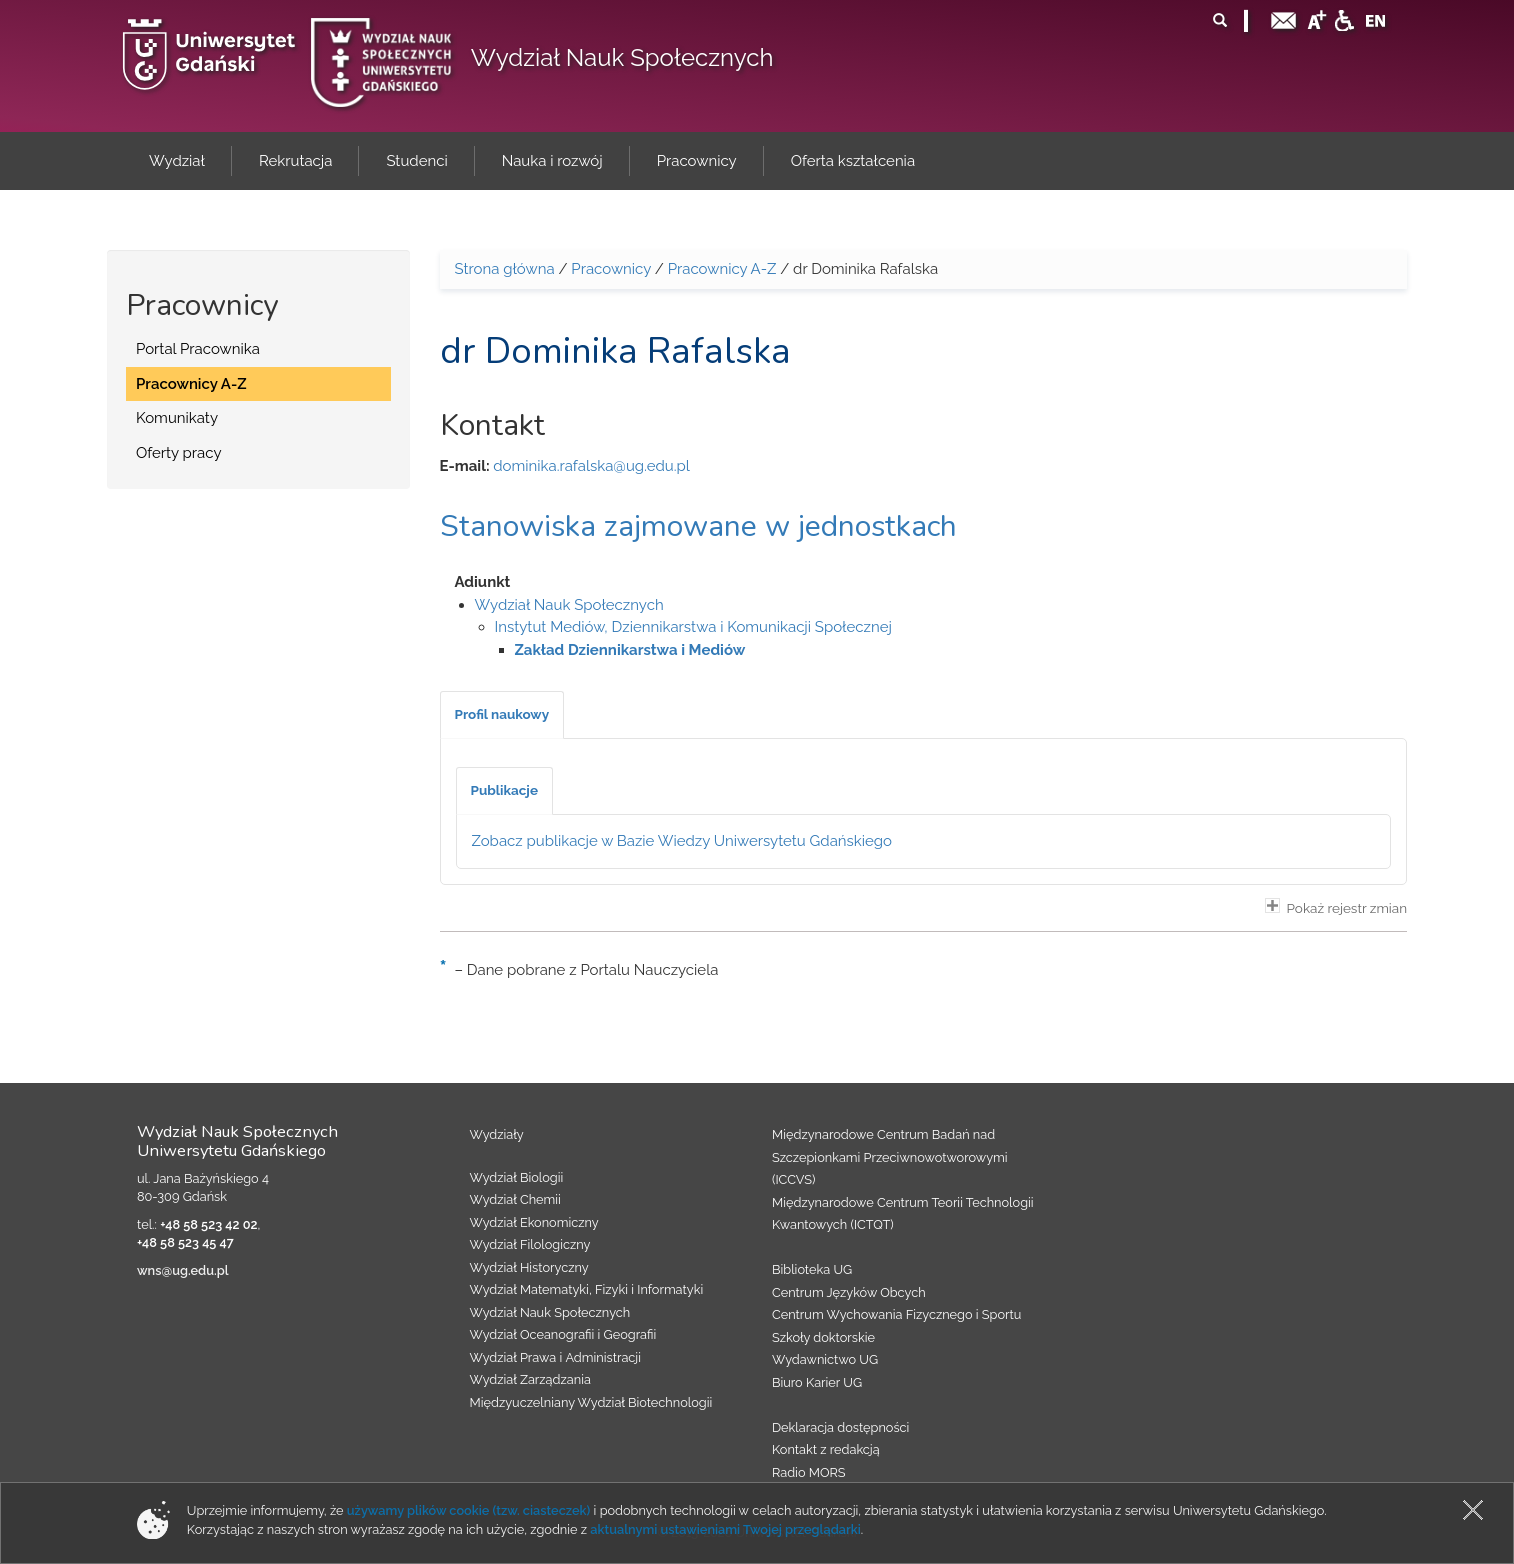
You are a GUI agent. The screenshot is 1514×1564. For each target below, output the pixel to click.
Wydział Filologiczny (530, 1244)
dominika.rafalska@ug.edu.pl (591, 466)
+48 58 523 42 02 (208, 1224)
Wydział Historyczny (529, 1267)
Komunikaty (177, 418)
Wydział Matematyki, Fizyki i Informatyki (587, 1289)
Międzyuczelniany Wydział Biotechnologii (591, 1402)
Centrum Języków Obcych (849, 1292)
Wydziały (497, 1134)
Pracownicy (611, 269)
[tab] (502, 715)
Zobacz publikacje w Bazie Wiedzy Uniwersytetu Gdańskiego (682, 841)
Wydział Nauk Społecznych (622, 57)
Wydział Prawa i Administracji (556, 1357)
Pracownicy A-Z (191, 384)
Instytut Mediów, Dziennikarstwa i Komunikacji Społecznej (693, 627)
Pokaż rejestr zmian (1336, 907)
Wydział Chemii (515, 1199)
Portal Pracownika (198, 349)
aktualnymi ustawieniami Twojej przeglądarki (725, 1529)
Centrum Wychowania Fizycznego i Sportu (896, 1314)
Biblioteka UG (812, 1269)
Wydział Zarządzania (530, 1379)
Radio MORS (809, 1472)
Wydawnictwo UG (825, 1359)
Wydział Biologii (517, 1177)
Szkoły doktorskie (823, 1337)
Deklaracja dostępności (840, 1427)
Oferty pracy (179, 453)
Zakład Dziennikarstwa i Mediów (630, 650)
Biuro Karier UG (817, 1382)
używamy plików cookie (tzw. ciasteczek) (469, 1510)
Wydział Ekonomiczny (534, 1222)
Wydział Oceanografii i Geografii (563, 1334)
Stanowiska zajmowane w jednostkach (698, 526)
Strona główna (505, 269)
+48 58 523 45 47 (185, 1242)
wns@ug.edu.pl (183, 1270)
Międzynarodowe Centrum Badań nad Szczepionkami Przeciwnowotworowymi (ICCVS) (890, 1157)
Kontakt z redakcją (826, 1449)
